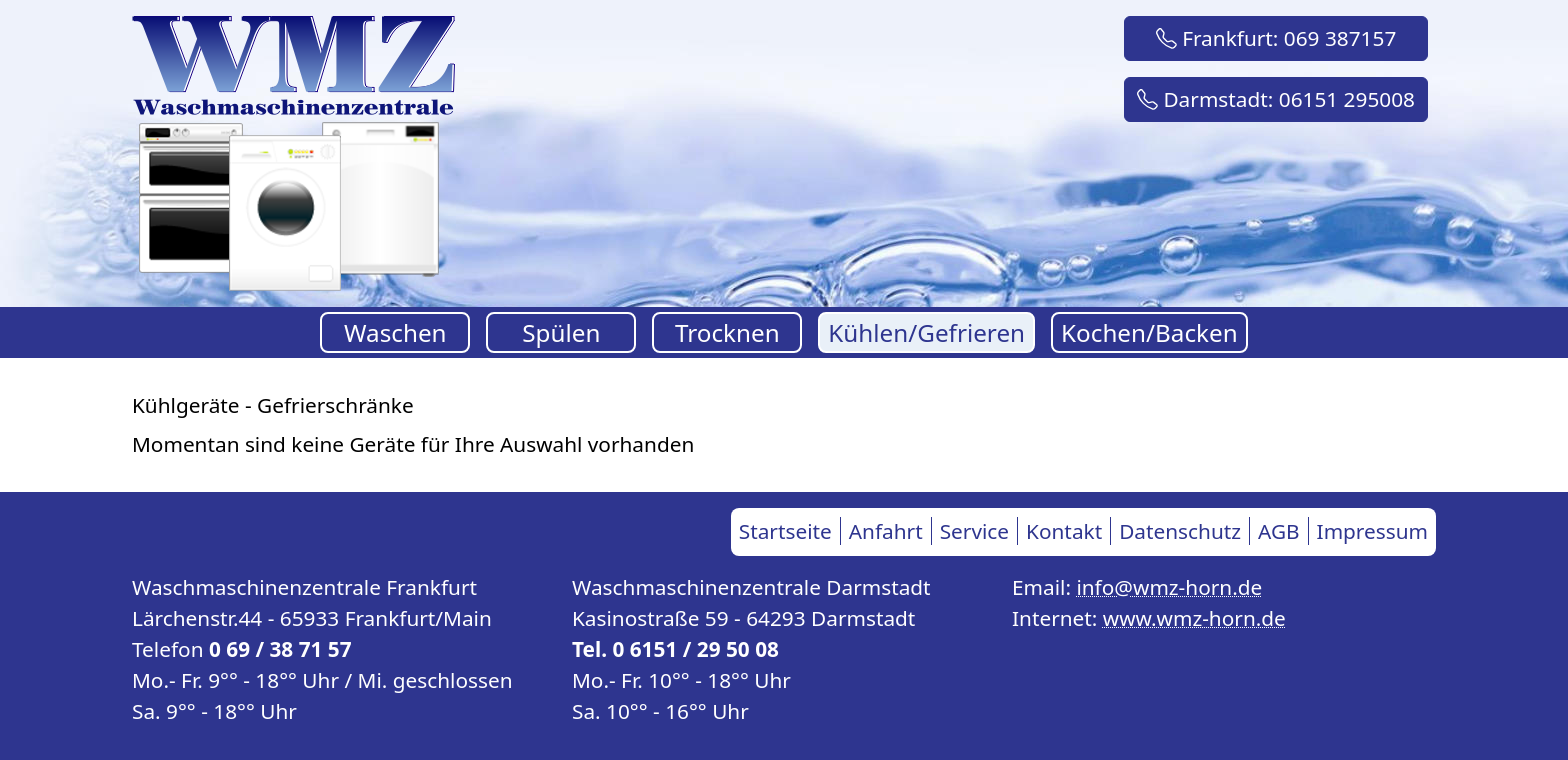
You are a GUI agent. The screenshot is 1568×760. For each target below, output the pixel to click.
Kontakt (1064, 531)
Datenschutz (1180, 531)
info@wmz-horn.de (1169, 587)
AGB (1279, 531)
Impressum (1372, 531)
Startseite (785, 531)
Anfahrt (886, 531)
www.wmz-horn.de (1194, 618)
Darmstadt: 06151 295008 (1276, 99)
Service (974, 531)
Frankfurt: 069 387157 (1276, 38)
